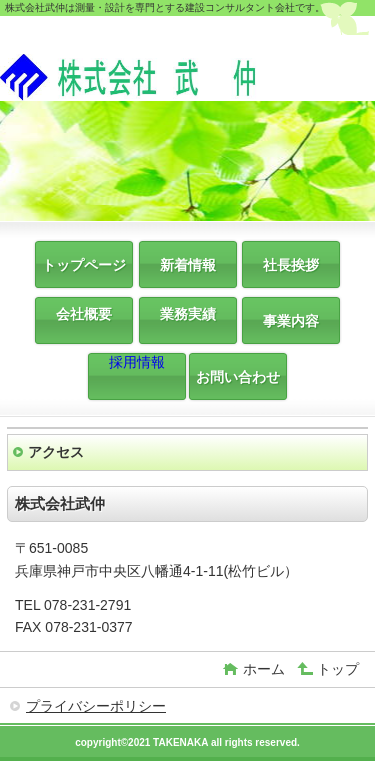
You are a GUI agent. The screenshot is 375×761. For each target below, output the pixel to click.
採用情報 (137, 362)
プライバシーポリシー (96, 706)
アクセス (56, 452)
